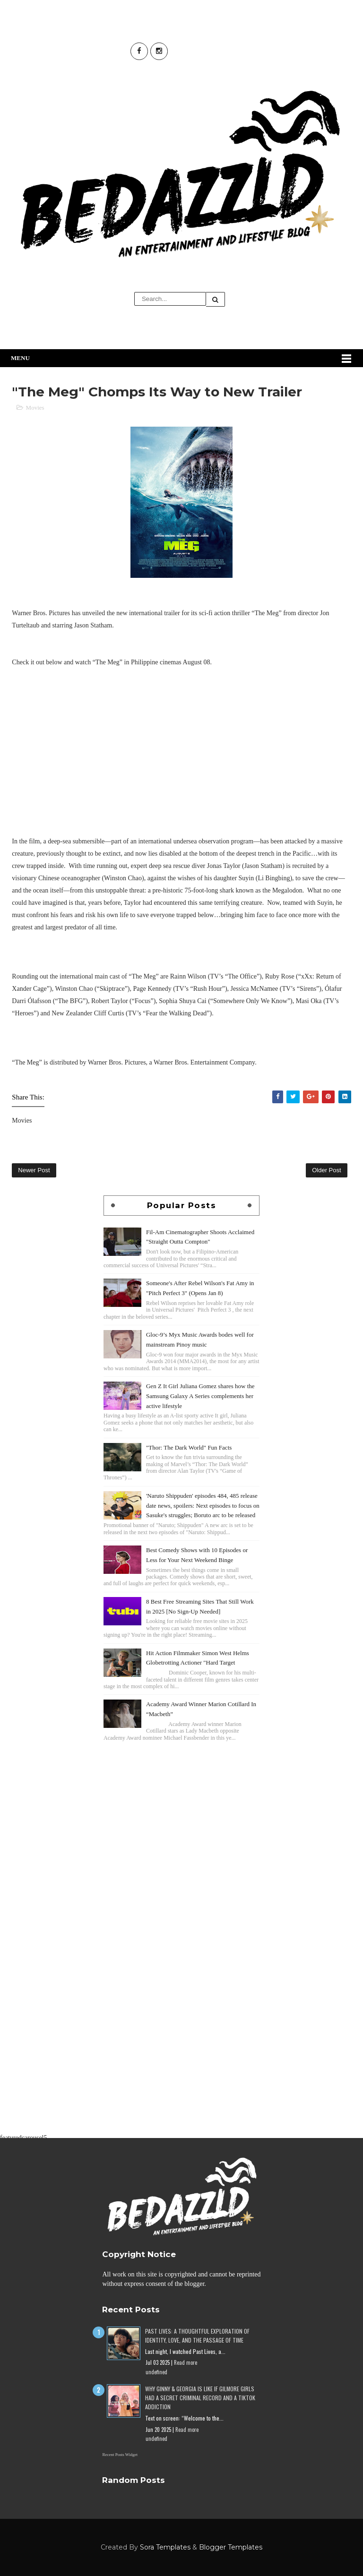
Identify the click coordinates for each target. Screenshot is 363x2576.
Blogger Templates (230, 2547)
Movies (35, 407)
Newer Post (34, 1170)
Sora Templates (165, 2547)
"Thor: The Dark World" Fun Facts (189, 1447)
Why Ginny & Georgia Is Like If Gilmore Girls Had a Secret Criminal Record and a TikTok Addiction (200, 2398)
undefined (156, 2372)
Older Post (326, 1170)
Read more (185, 2362)
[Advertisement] (181, 1810)
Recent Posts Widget (119, 2454)
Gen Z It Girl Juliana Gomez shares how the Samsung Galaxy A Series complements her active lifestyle (200, 1395)
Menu (20, 357)
